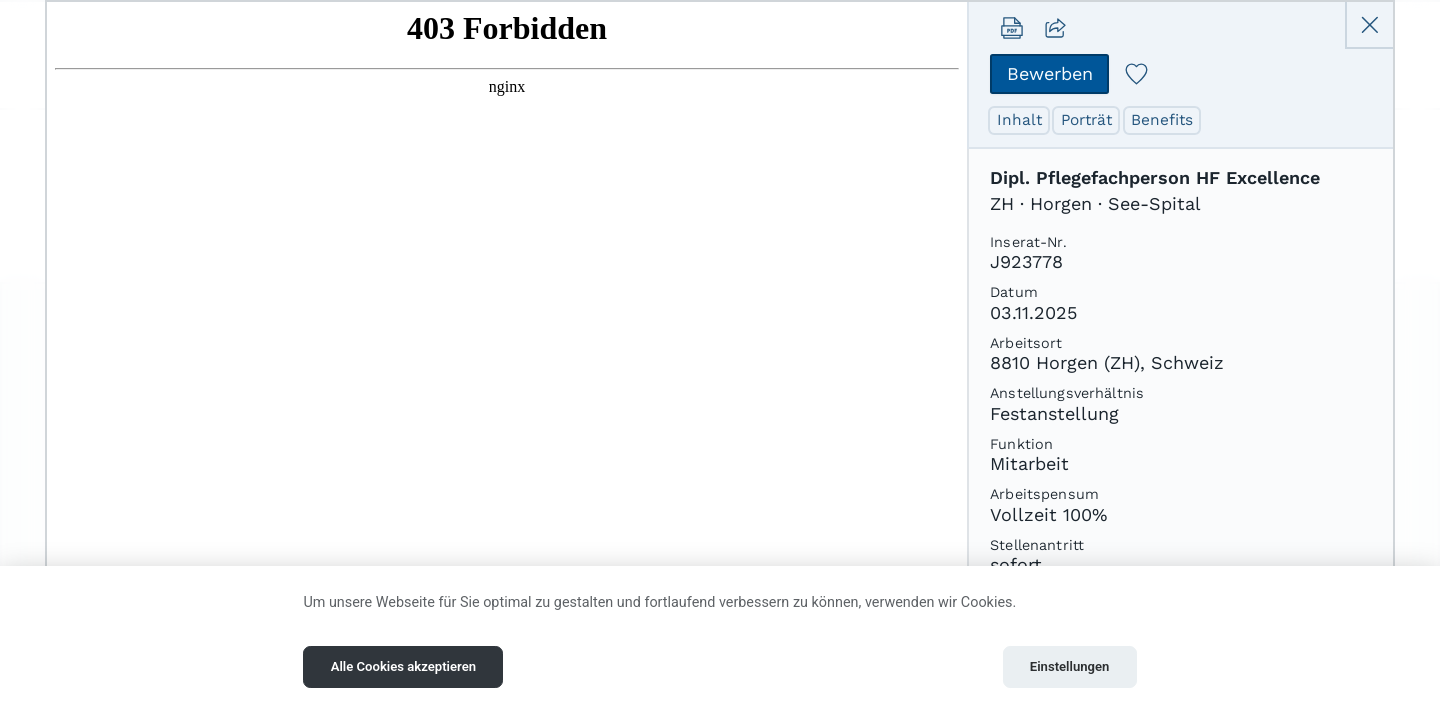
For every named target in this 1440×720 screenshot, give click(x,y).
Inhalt (1020, 120)
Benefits (1166, 120)
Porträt (1089, 120)
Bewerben (1050, 73)
